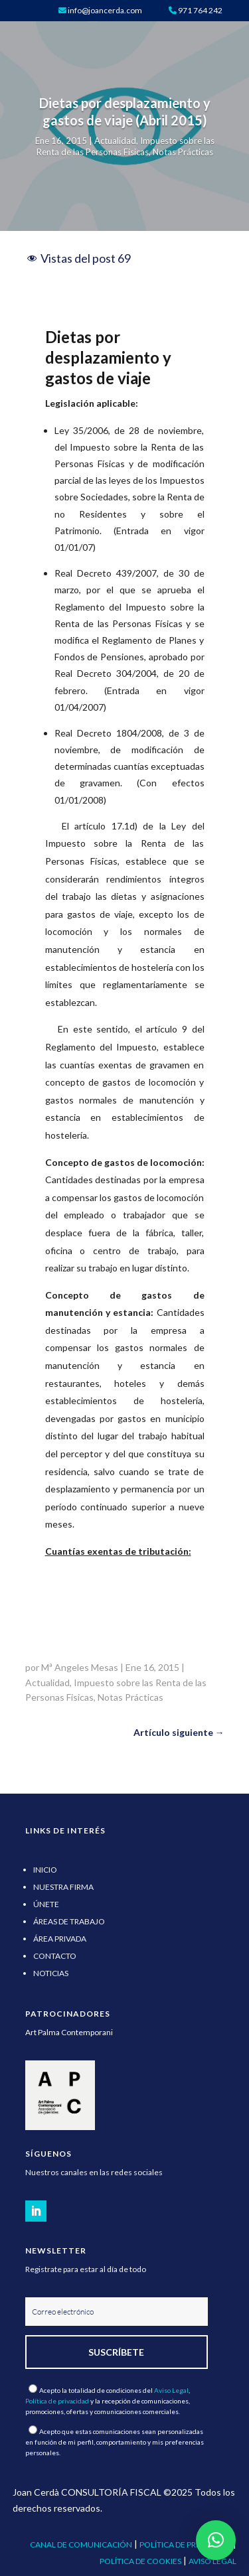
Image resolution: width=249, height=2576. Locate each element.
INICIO (45, 1870)
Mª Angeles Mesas (79, 1667)
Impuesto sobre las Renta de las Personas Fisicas (125, 146)
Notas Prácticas (183, 152)
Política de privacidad (57, 2401)
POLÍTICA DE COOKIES (140, 2561)
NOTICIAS (50, 1973)
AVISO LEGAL (212, 2561)
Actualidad (115, 140)
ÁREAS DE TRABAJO (69, 1921)
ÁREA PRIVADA (59, 1939)
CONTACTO (54, 1956)
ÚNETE (46, 1904)
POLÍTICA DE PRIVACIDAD (185, 2544)
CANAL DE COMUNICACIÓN (81, 2544)
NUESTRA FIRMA (63, 1887)
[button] (216, 2540)
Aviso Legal (171, 2390)
